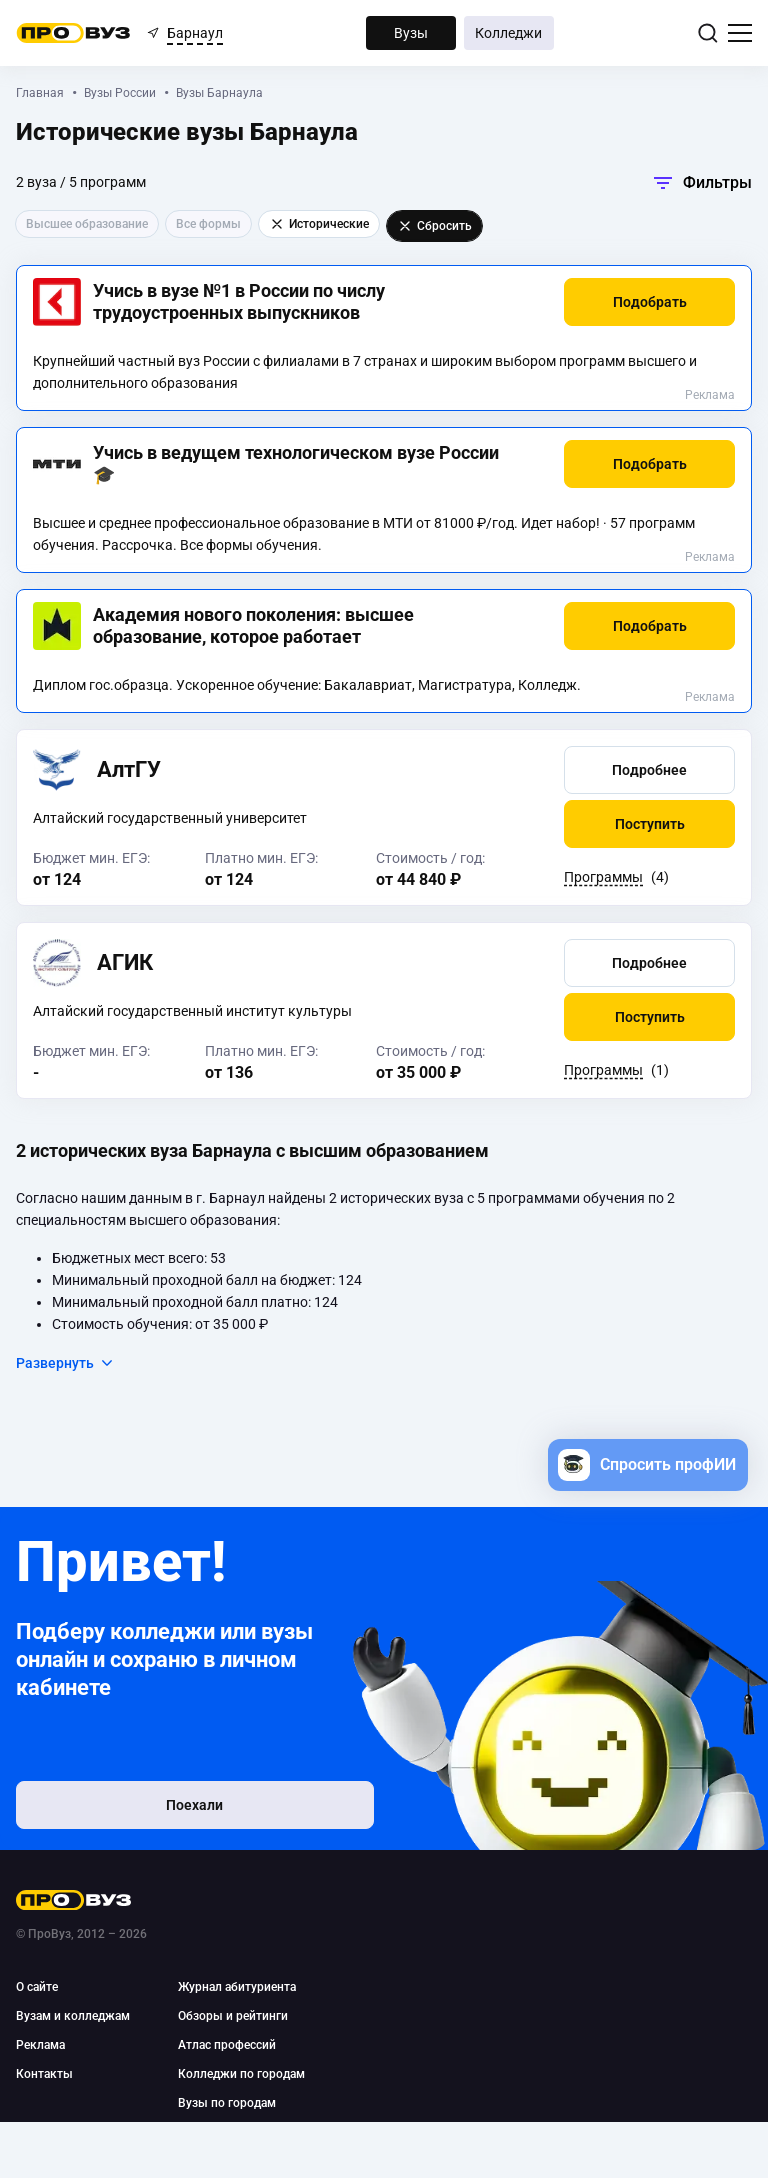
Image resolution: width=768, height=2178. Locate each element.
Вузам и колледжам (73, 2016)
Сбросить (434, 226)
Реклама (710, 395)
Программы (603, 877)
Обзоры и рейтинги (233, 2016)
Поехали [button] (146, 1810)
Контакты (44, 2074)
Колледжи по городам (241, 2074)
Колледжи (508, 33)
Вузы (411, 33)
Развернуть (65, 1363)
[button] (649, 302)
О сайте (37, 1987)
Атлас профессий (227, 2045)
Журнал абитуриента (237, 1987)
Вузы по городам (227, 2103)
